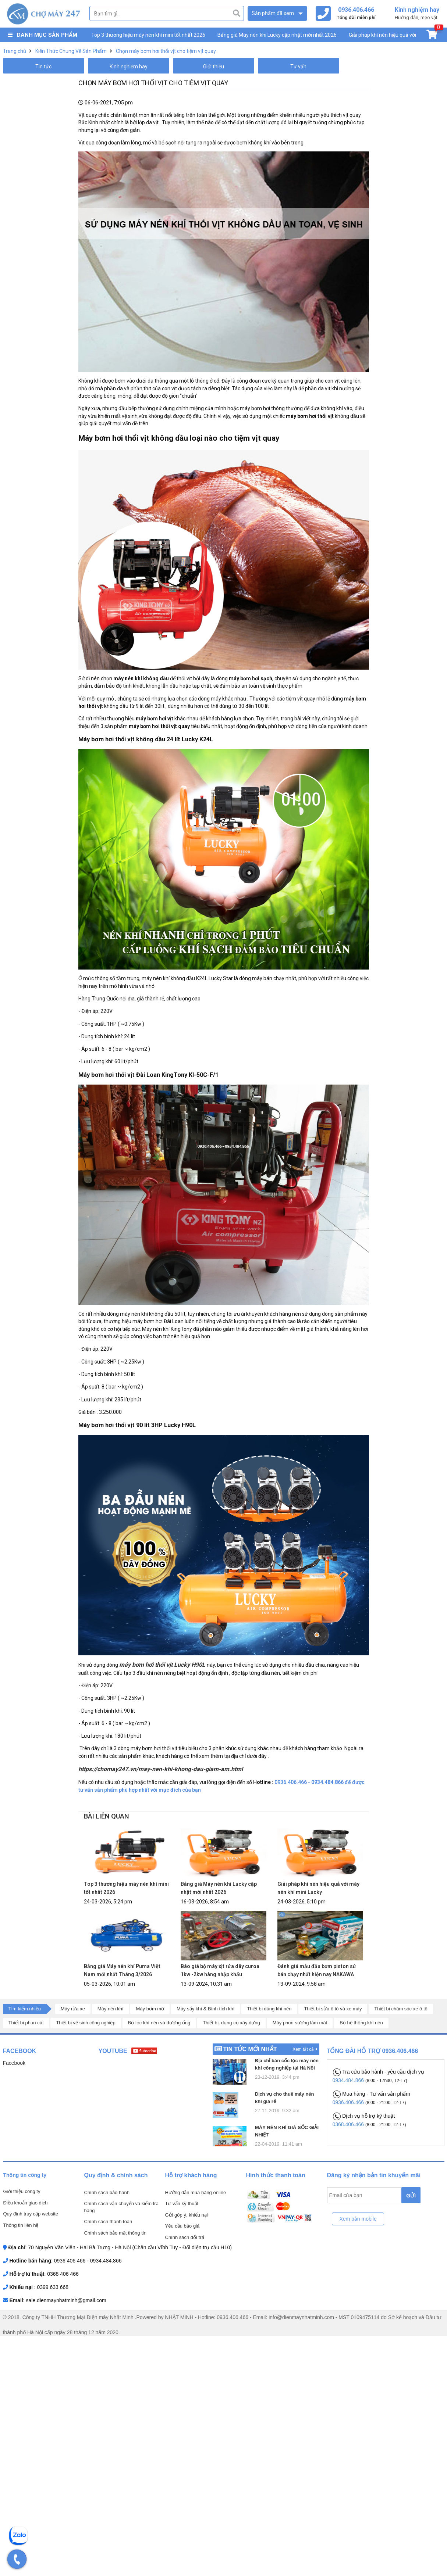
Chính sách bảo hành (107, 2192)
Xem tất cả (304, 2049)
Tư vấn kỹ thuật (182, 2203)
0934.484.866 (349, 2080)
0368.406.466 (349, 2124)
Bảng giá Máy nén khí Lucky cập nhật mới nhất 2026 (277, 35)
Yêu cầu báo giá (182, 2226)
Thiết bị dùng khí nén (269, 2008)
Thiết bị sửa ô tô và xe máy (333, 2008)
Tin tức (43, 66)
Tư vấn (298, 66)
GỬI (411, 2196)
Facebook (14, 2063)
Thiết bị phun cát (26, 2022)
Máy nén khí (110, 2008)
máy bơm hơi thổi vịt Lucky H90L (163, 1664)
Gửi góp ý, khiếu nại (186, 2215)
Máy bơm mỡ (150, 2008)
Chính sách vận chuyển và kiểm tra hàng (121, 2207)
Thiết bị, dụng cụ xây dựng (231, 2022)
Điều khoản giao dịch (25, 2203)
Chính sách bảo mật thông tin (115, 2233)
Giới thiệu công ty (21, 2191)
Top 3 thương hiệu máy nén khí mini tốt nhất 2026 (148, 35)
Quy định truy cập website (30, 2214)
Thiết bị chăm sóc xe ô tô (400, 2008)
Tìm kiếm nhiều (24, 2008)
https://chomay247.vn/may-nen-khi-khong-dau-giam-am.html (160, 1769)
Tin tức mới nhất (250, 2049)
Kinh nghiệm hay (129, 66)
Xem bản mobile (357, 2219)
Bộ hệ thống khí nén (361, 2022)
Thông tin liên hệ (21, 2225)
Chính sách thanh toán (108, 2221)
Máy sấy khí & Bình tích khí (205, 2008)
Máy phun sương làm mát (300, 2022)
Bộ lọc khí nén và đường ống (159, 2022)
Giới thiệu (213, 66)
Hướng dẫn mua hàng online (195, 2192)
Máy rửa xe (73, 2008)
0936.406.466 (349, 2102)
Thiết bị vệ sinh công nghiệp (85, 2022)
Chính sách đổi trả (184, 2237)
